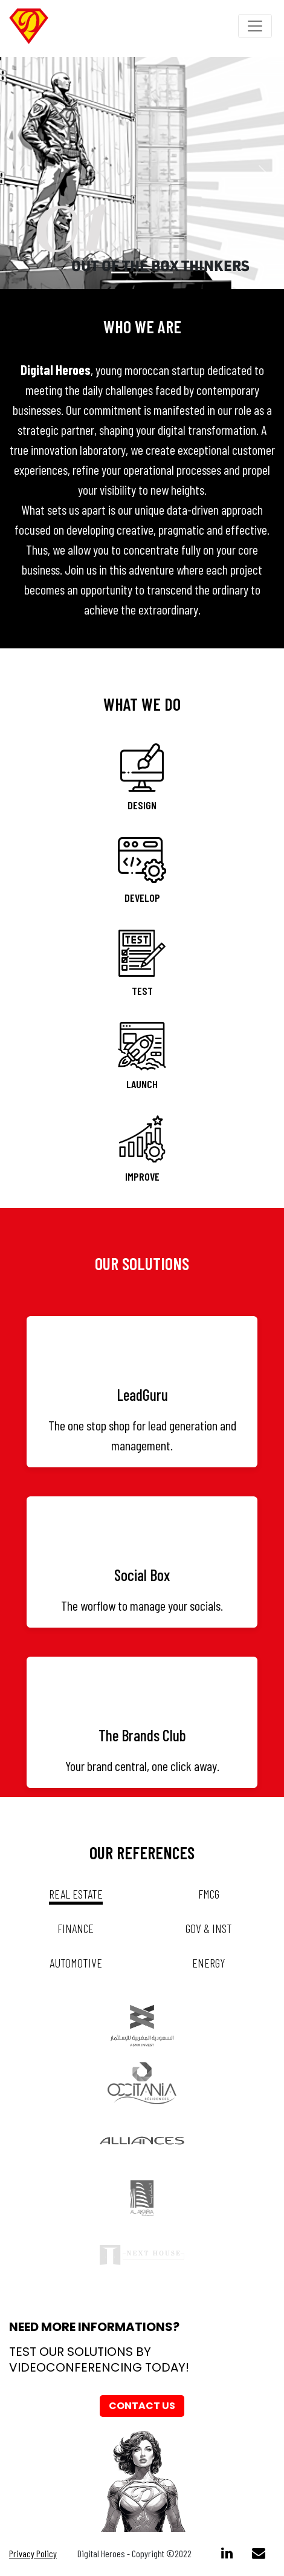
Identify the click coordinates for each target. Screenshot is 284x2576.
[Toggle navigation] (255, 26)
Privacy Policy (33, 2553)
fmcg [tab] (208, 1893)
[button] (21, 173)
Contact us (142, 2406)
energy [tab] (208, 1962)
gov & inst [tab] (209, 1928)
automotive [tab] (76, 1962)
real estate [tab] (76, 1893)
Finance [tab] (75, 1928)
